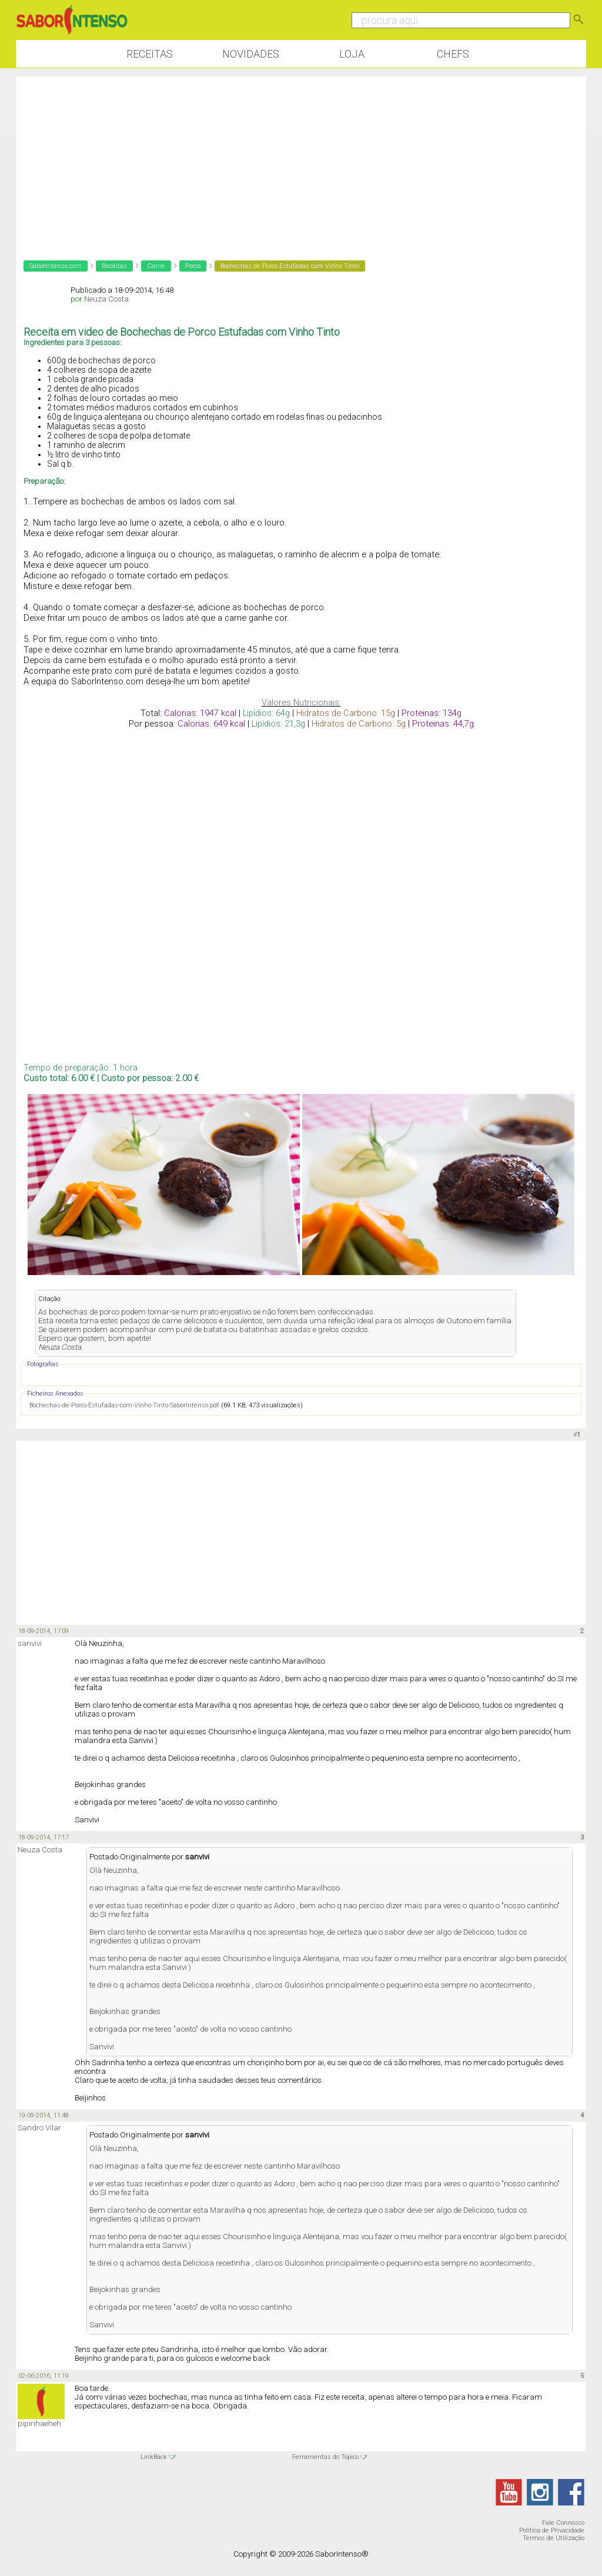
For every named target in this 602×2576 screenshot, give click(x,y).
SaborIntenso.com (55, 266)
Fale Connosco (563, 2523)
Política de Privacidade (551, 2530)
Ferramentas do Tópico (325, 2457)
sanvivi (30, 1643)
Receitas (149, 54)
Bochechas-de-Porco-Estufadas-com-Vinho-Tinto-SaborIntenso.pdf (124, 1405)
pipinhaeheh (39, 2423)
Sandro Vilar (39, 2127)
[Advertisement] (301, 158)
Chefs (453, 54)
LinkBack (154, 2457)
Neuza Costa (106, 299)
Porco (192, 266)
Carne (156, 266)
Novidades (250, 54)
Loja (351, 54)
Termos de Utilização (553, 2538)
